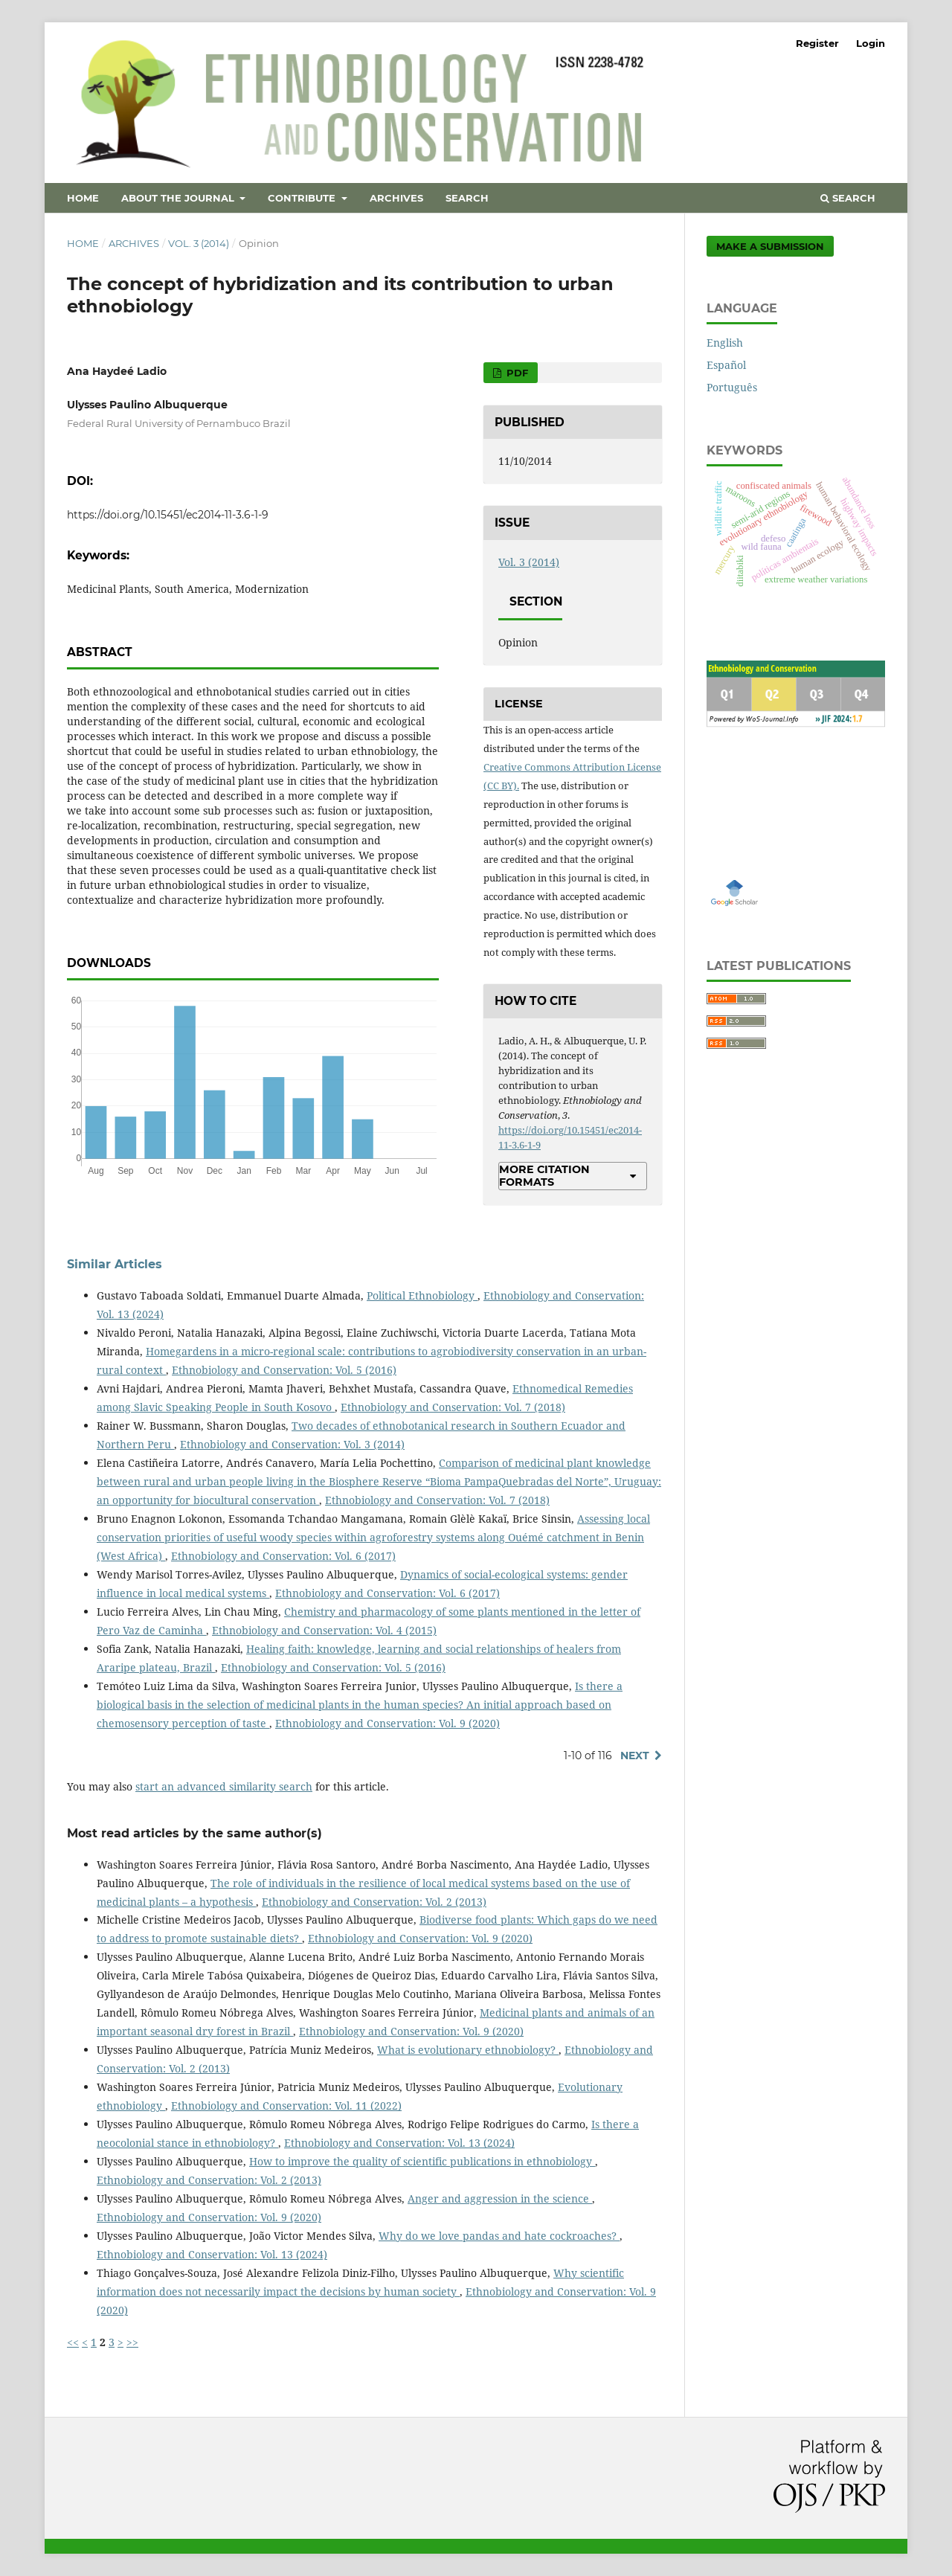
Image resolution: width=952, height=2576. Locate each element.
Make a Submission (770, 246)
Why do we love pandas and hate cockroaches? (499, 2236)
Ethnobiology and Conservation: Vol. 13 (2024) (399, 2143)
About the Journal (179, 198)
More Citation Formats (544, 1175)
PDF (516, 373)
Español (726, 365)
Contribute (303, 198)
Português (732, 387)
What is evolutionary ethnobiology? (468, 2050)
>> (132, 2342)
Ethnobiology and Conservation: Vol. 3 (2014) (292, 1444)
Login (870, 43)
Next (634, 1755)
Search (467, 198)
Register (817, 43)
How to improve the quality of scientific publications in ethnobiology (422, 2161)
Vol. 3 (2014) (198, 243)
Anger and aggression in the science (500, 2198)
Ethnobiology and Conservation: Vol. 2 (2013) (374, 1902)
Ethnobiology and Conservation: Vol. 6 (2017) (283, 1556)
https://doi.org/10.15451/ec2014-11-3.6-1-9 (167, 514)
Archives (396, 198)
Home (83, 198)
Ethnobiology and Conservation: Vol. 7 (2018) (453, 1407)
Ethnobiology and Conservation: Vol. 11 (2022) (286, 2105)
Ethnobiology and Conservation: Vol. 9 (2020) (387, 1723)
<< (73, 2342)
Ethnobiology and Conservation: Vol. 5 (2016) (284, 1370)
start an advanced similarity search (223, 1786)
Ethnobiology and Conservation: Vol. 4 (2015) (324, 1630)
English (725, 342)
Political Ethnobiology (422, 1295)
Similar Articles (114, 1264)
